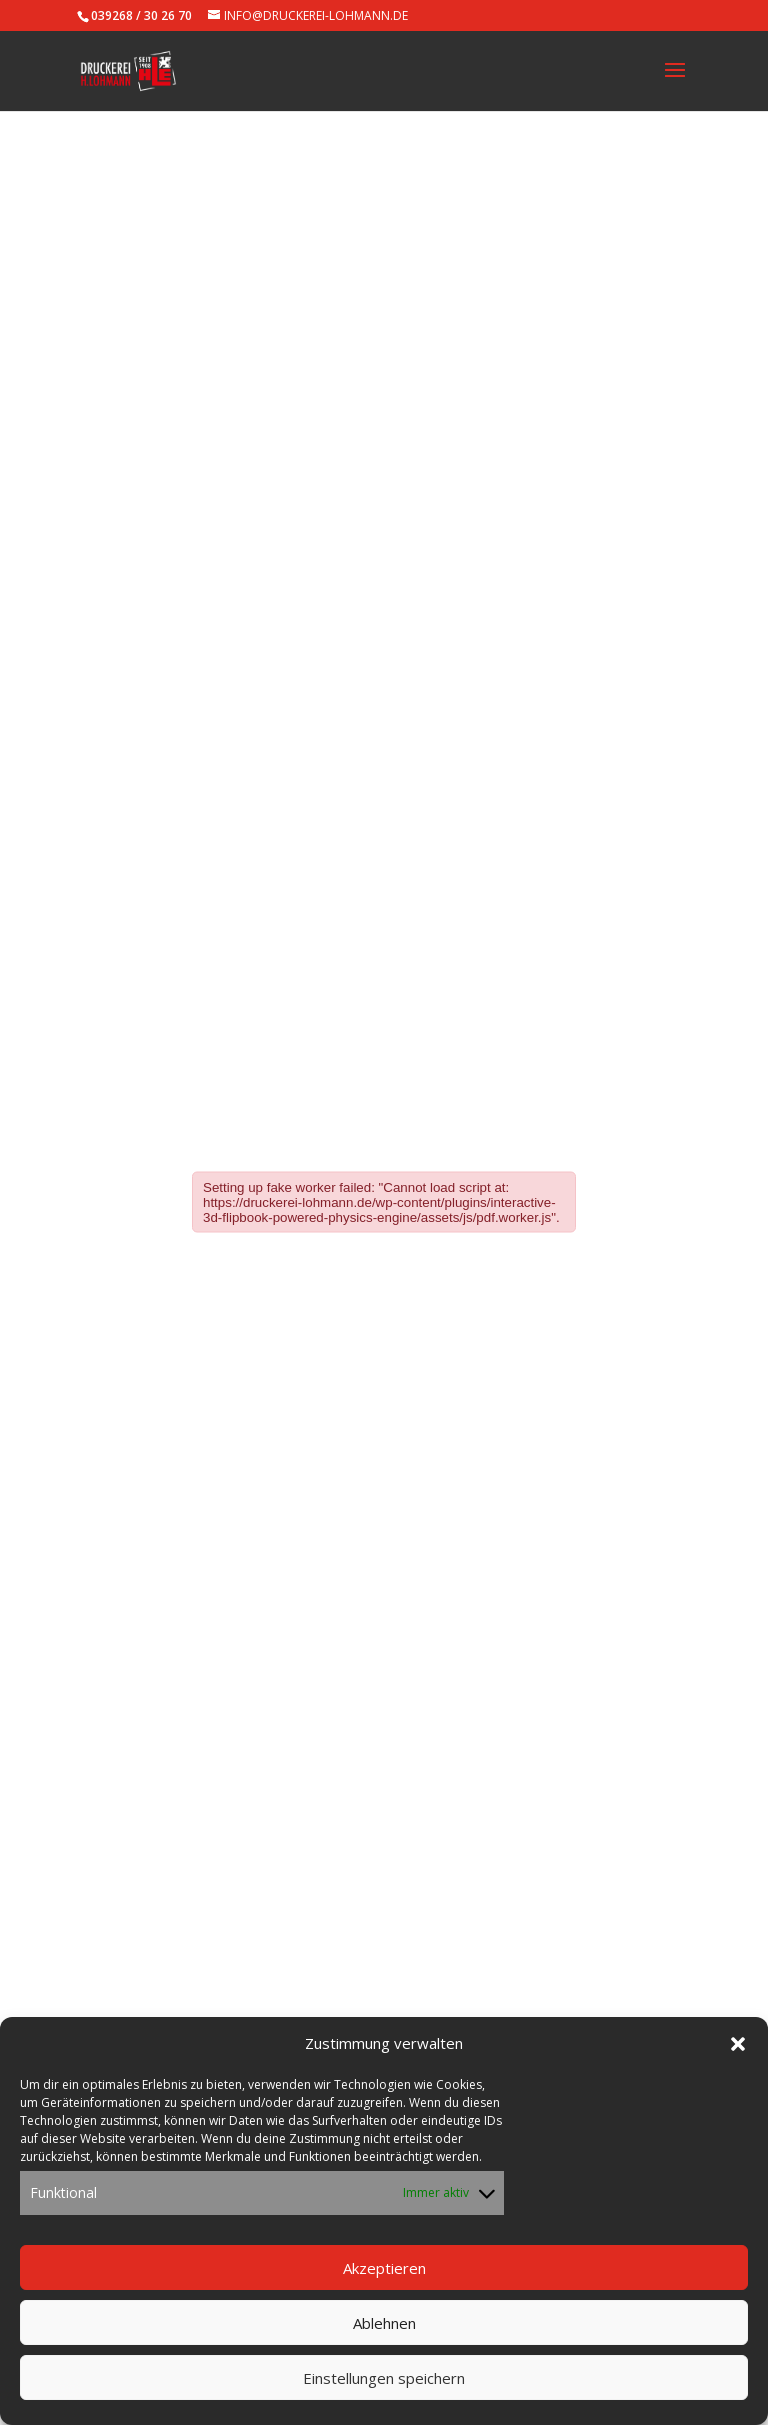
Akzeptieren (384, 2269)
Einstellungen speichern (384, 2379)
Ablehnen (384, 2324)
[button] (738, 2046)
